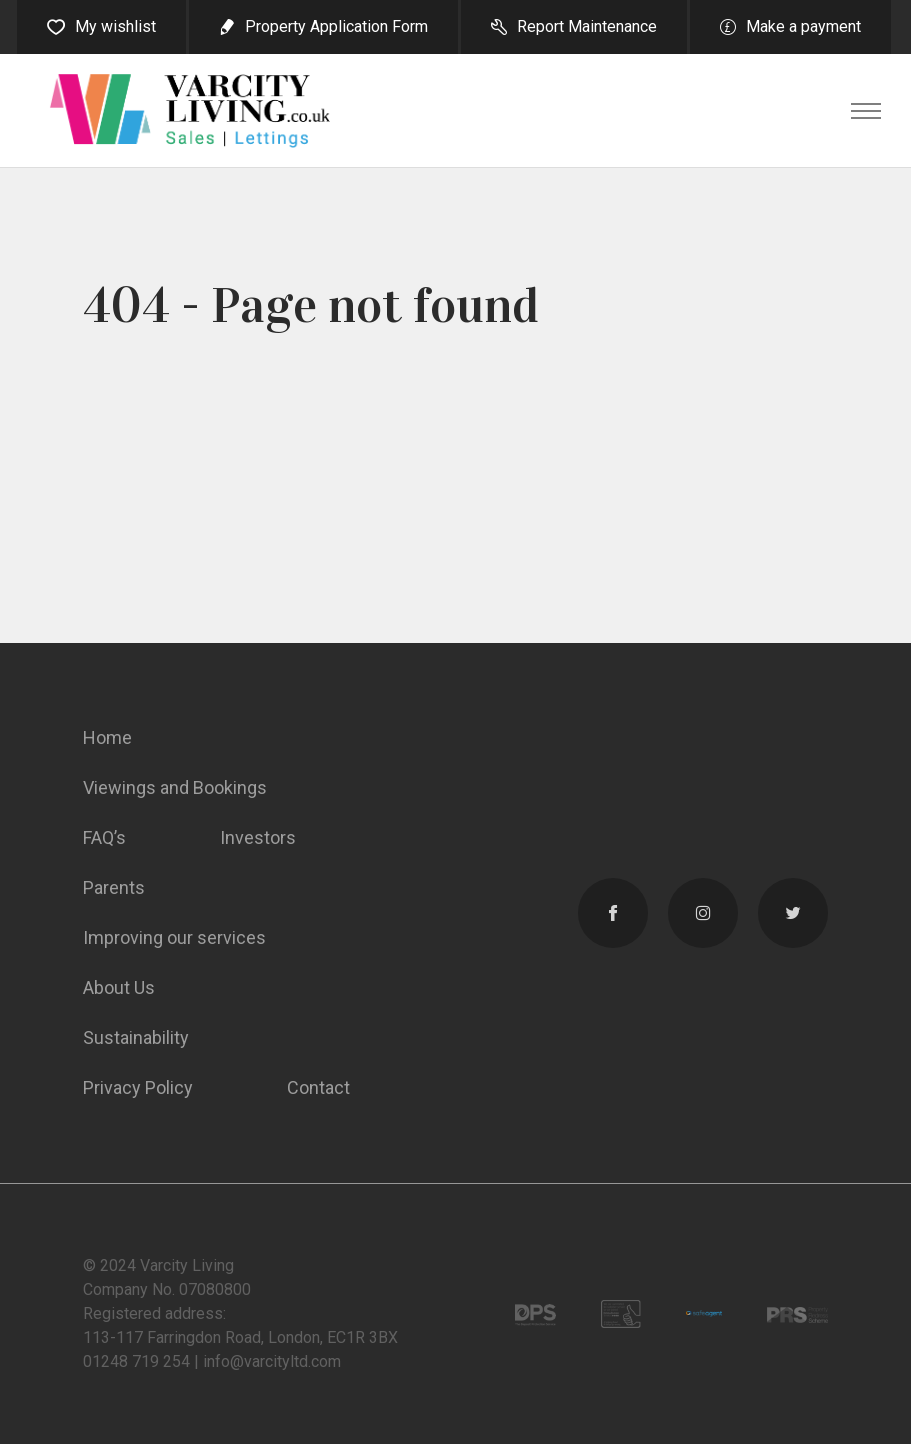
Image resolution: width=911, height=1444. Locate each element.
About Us (119, 987)
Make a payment (803, 26)
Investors (258, 837)
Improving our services (174, 937)
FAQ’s (104, 837)
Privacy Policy (138, 1087)
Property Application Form (336, 26)
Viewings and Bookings (175, 787)
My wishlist (115, 26)
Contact (318, 1087)
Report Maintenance (587, 26)
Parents (114, 887)
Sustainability (136, 1037)
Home (107, 737)
